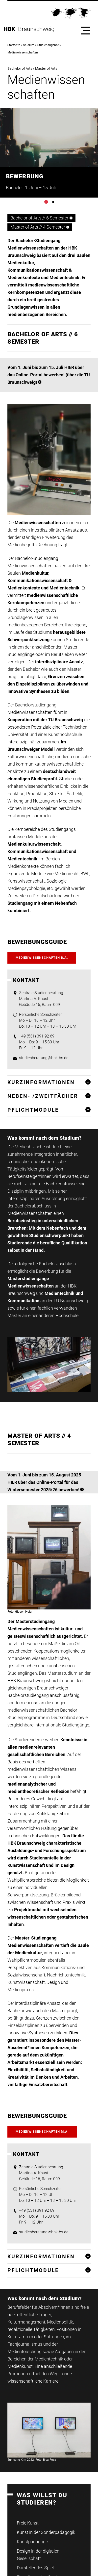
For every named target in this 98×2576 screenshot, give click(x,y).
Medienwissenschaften (22, 52)
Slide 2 (53, 202)
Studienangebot (48, 45)
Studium (28, 45)
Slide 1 (46, 202)
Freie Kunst (28, 2523)
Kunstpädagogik (33, 2541)
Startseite (13, 45)
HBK (10, 29)
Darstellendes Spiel (35, 2567)
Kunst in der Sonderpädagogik (46, 2532)
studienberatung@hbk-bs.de (43, 1057)
